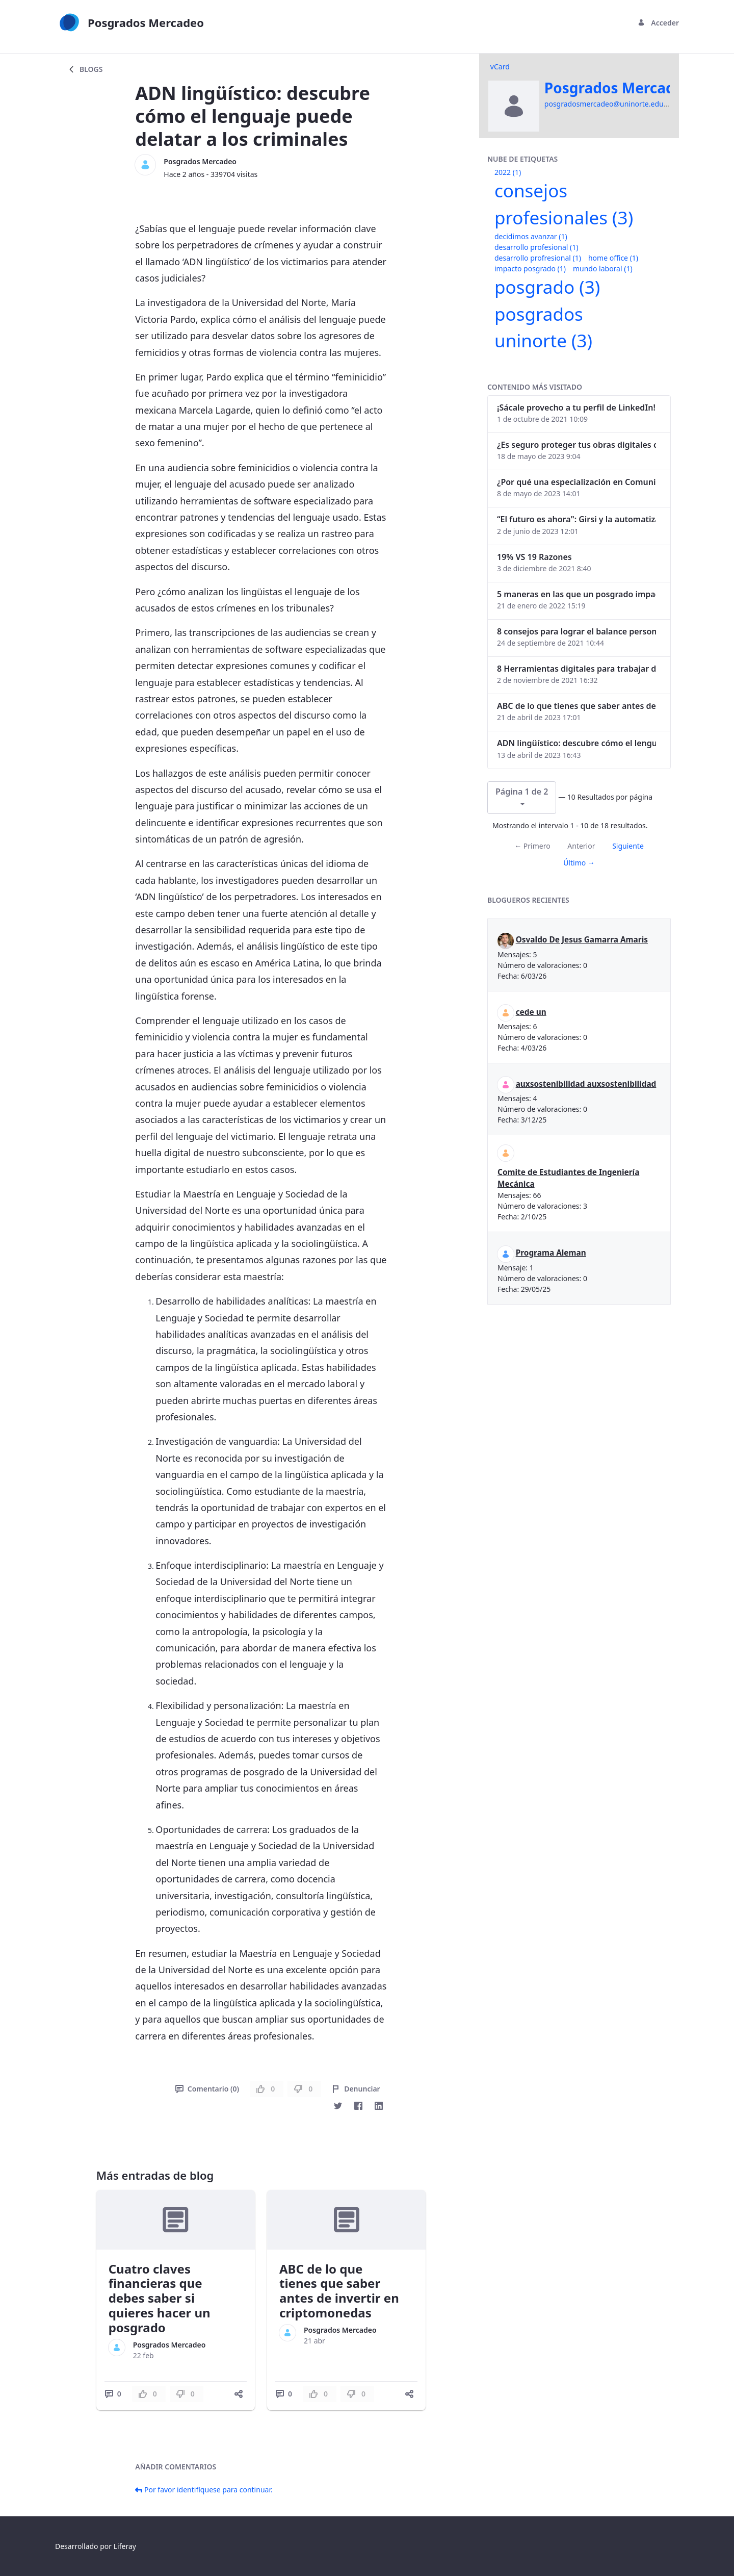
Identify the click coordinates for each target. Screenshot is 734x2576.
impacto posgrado (530, 268)
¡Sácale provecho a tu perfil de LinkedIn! (576, 407)
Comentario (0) (207, 2089)
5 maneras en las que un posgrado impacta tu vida (576, 594)
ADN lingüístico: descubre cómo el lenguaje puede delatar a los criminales (576, 743)
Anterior (581, 846)
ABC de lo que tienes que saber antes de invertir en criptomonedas (339, 2290)
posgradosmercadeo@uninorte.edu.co (608, 104)
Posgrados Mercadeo (200, 161)
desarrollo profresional (537, 258)
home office (613, 258)
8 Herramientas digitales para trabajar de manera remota (576, 668)
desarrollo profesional (536, 247)
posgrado (547, 287)
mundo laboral (603, 268)
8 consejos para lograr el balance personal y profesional (576, 631)
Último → (579, 863)
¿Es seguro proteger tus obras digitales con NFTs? (576, 444)
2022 (507, 172)
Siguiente (628, 846)
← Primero (532, 846)
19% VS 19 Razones (534, 557)
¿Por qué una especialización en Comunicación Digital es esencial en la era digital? (576, 482)
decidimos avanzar (530, 236)
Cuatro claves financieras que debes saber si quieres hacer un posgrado (160, 2298)
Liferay (125, 2546)
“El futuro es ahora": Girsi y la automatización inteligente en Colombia (576, 519)
